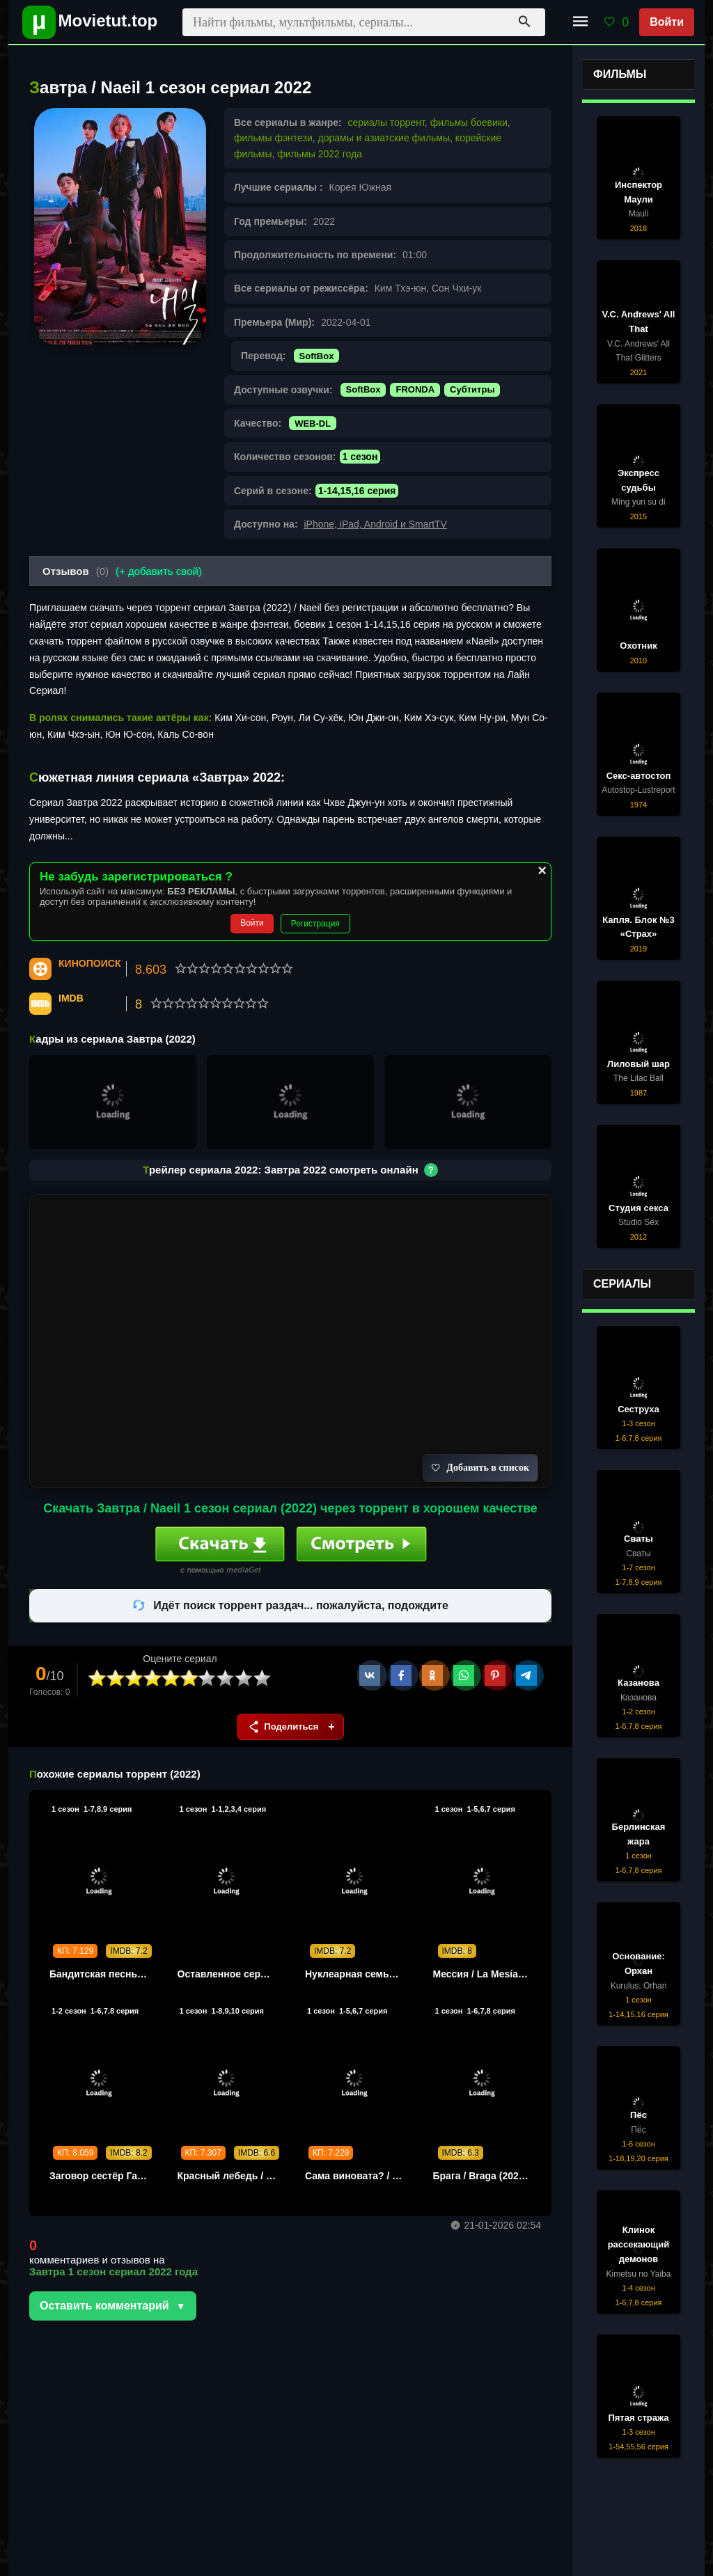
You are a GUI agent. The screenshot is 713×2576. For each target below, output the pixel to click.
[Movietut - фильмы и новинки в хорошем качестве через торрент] (85, 22)
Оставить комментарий (104, 2306)
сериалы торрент (386, 122)
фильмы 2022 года (319, 153)
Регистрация (315, 924)
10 (262, 1678)
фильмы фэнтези (273, 137)
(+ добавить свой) (159, 571)
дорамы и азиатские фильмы (384, 137)
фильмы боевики (469, 122)
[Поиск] (524, 22)
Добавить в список (480, 1467)
